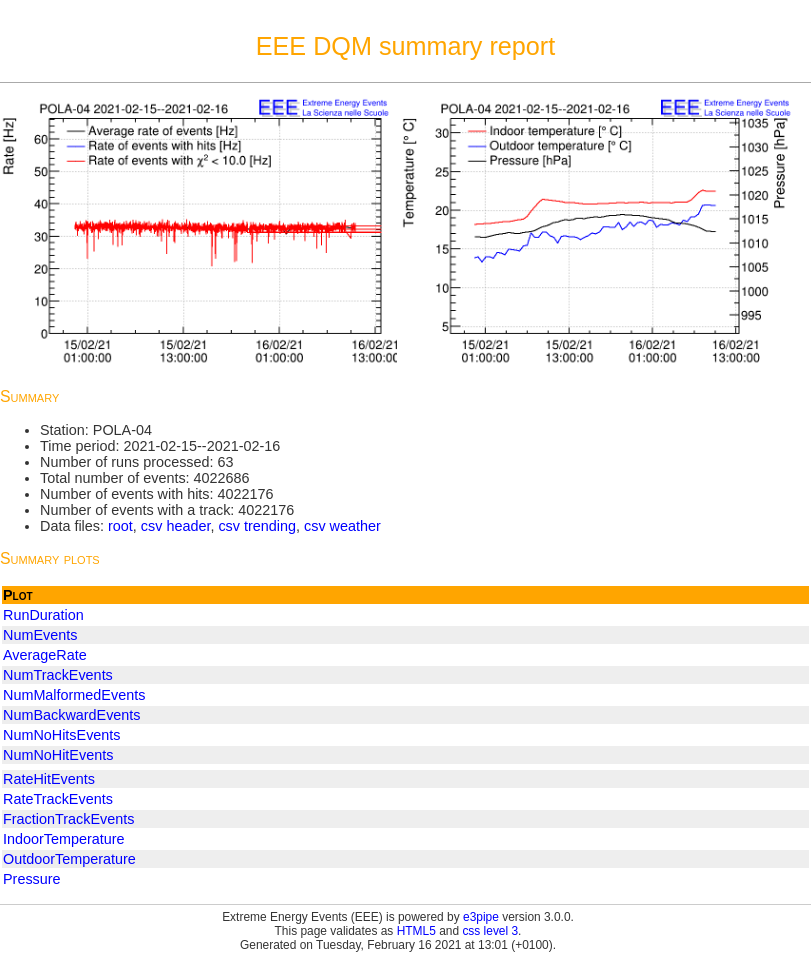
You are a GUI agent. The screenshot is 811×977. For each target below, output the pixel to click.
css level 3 (490, 931)
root (120, 526)
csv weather (342, 526)
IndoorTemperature (64, 839)
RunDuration (43, 615)
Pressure (32, 879)
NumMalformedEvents (74, 695)
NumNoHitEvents (58, 755)
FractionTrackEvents (68, 819)
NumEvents (40, 635)
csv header (176, 526)
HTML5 (416, 931)
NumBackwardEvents (72, 715)
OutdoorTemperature (69, 859)
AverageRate (45, 655)
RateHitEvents (49, 779)
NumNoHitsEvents (62, 735)
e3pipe (481, 917)
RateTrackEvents (58, 799)
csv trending (257, 526)
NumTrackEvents (58, 675)
